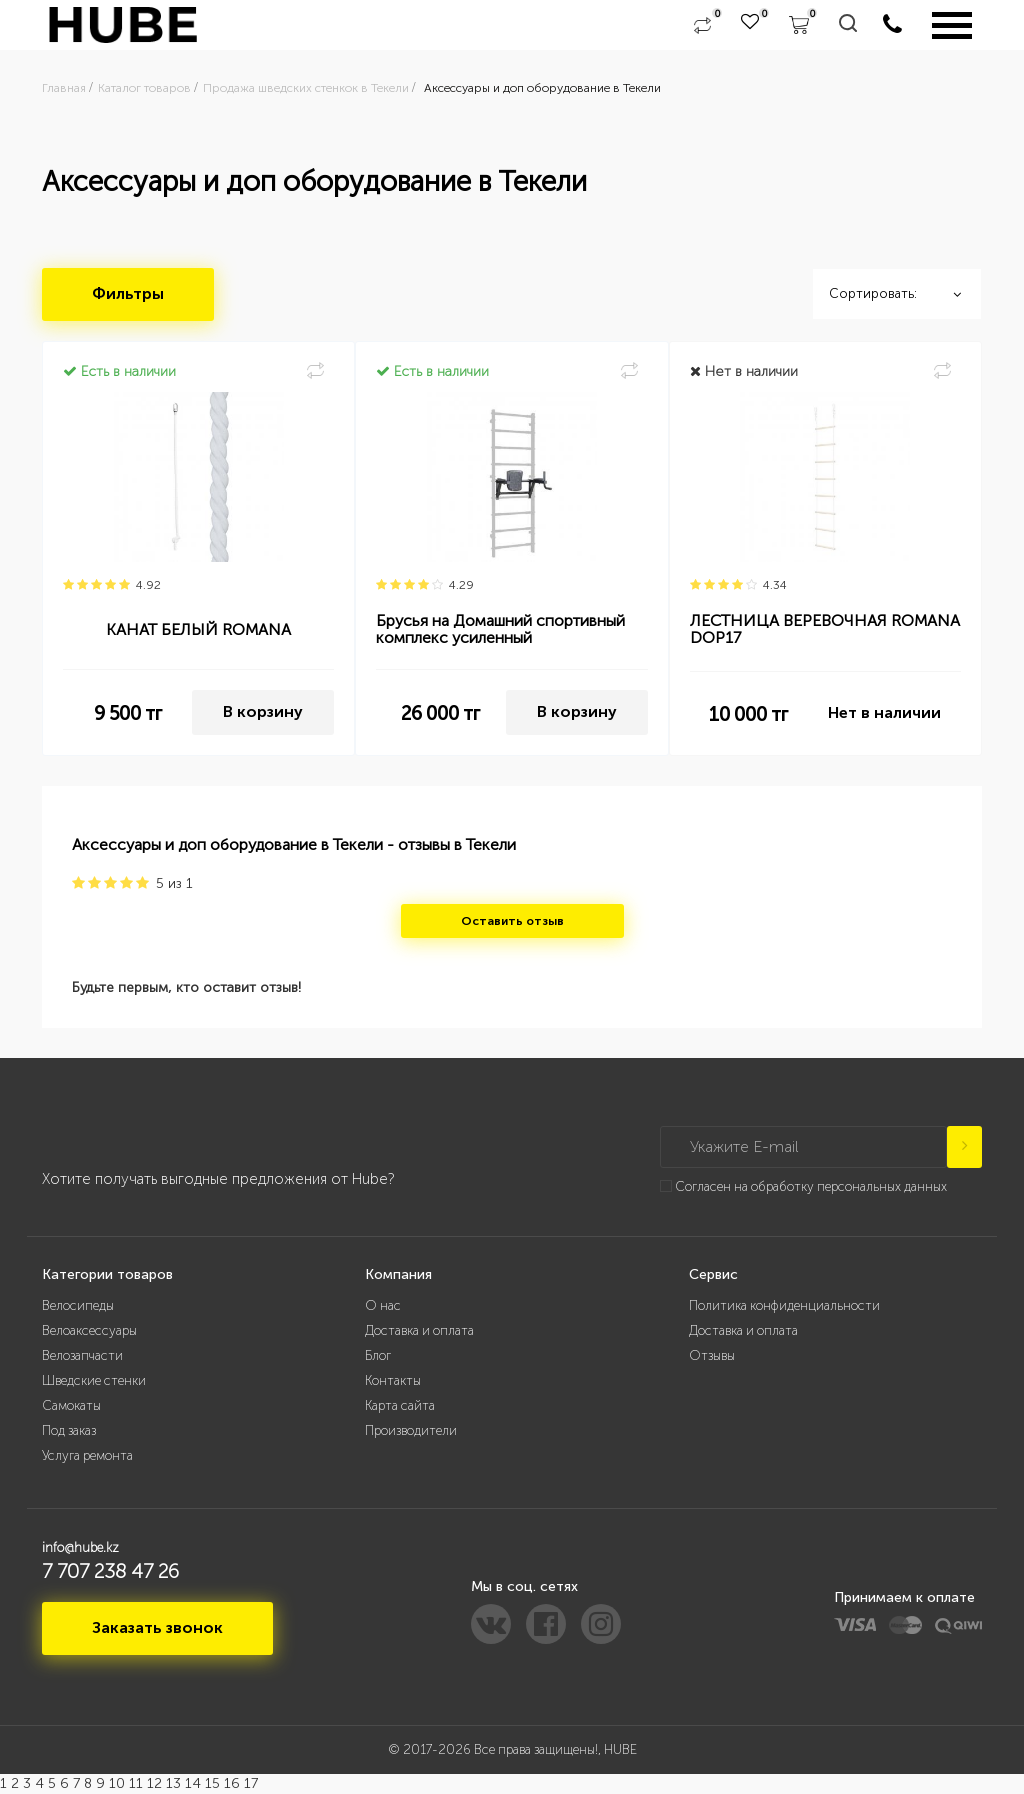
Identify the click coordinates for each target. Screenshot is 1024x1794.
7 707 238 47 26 (110, 1571)
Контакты (393, 1380)
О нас (383, 1305)
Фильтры (128, 293)
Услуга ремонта (87, 1455)
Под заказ (69, 1430)
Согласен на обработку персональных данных (811, 1186)
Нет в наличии (884, 712)
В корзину (263, 711)
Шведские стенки (94, 1380)
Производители (411, 1430)
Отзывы (712, 1355)
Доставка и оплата (419, 1330)
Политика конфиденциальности (784, 1305)
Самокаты (71, 1405)
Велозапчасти (82, 1355)
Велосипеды (78, 1305)
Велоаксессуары (89, 1330)
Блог (378, 1355)
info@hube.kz (80, 1547)
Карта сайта (400, 1405)
